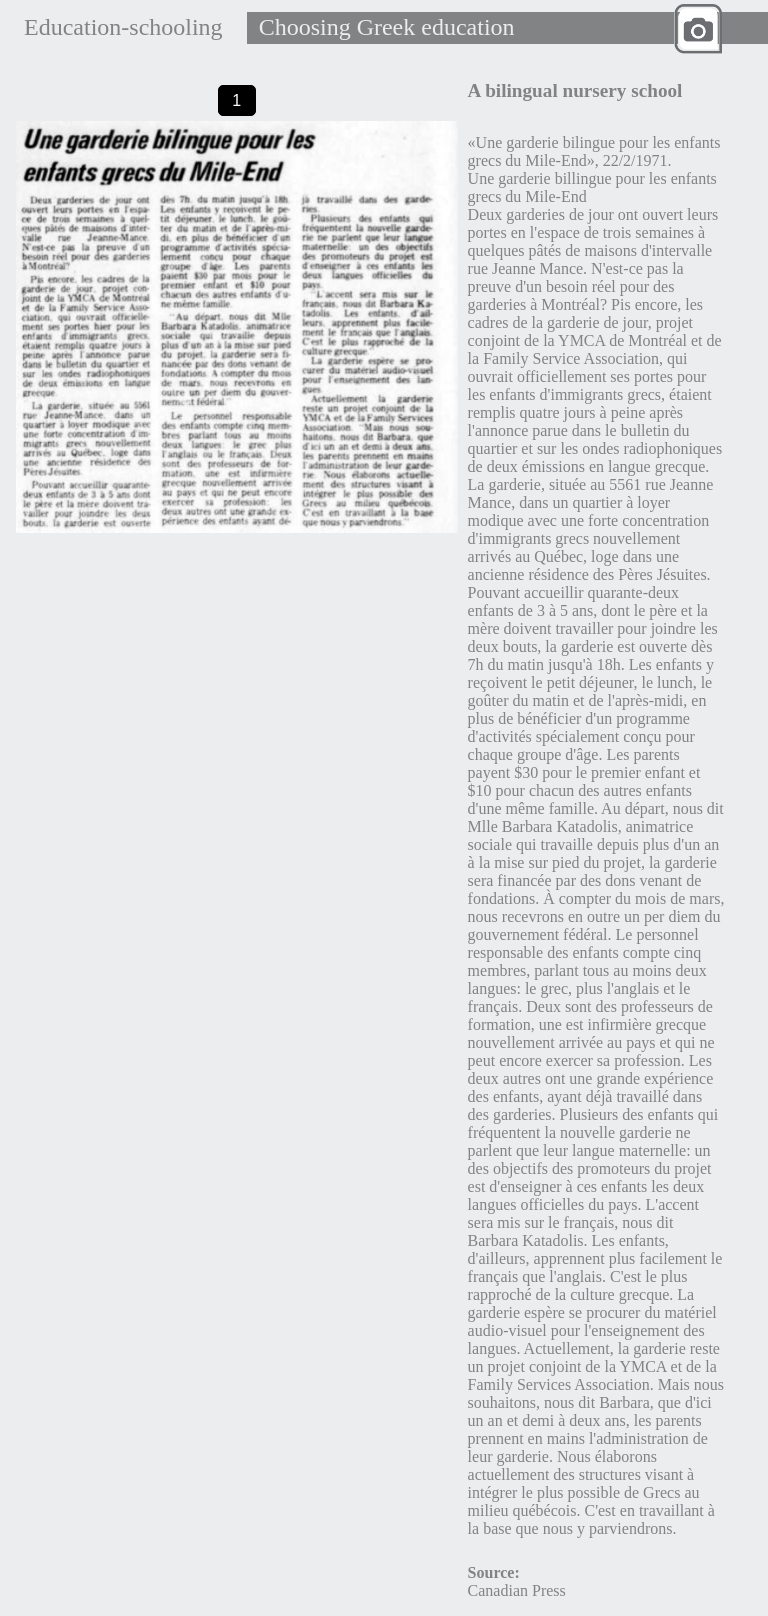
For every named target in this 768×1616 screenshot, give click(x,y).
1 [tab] (236, 100)
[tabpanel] (237, 327)
